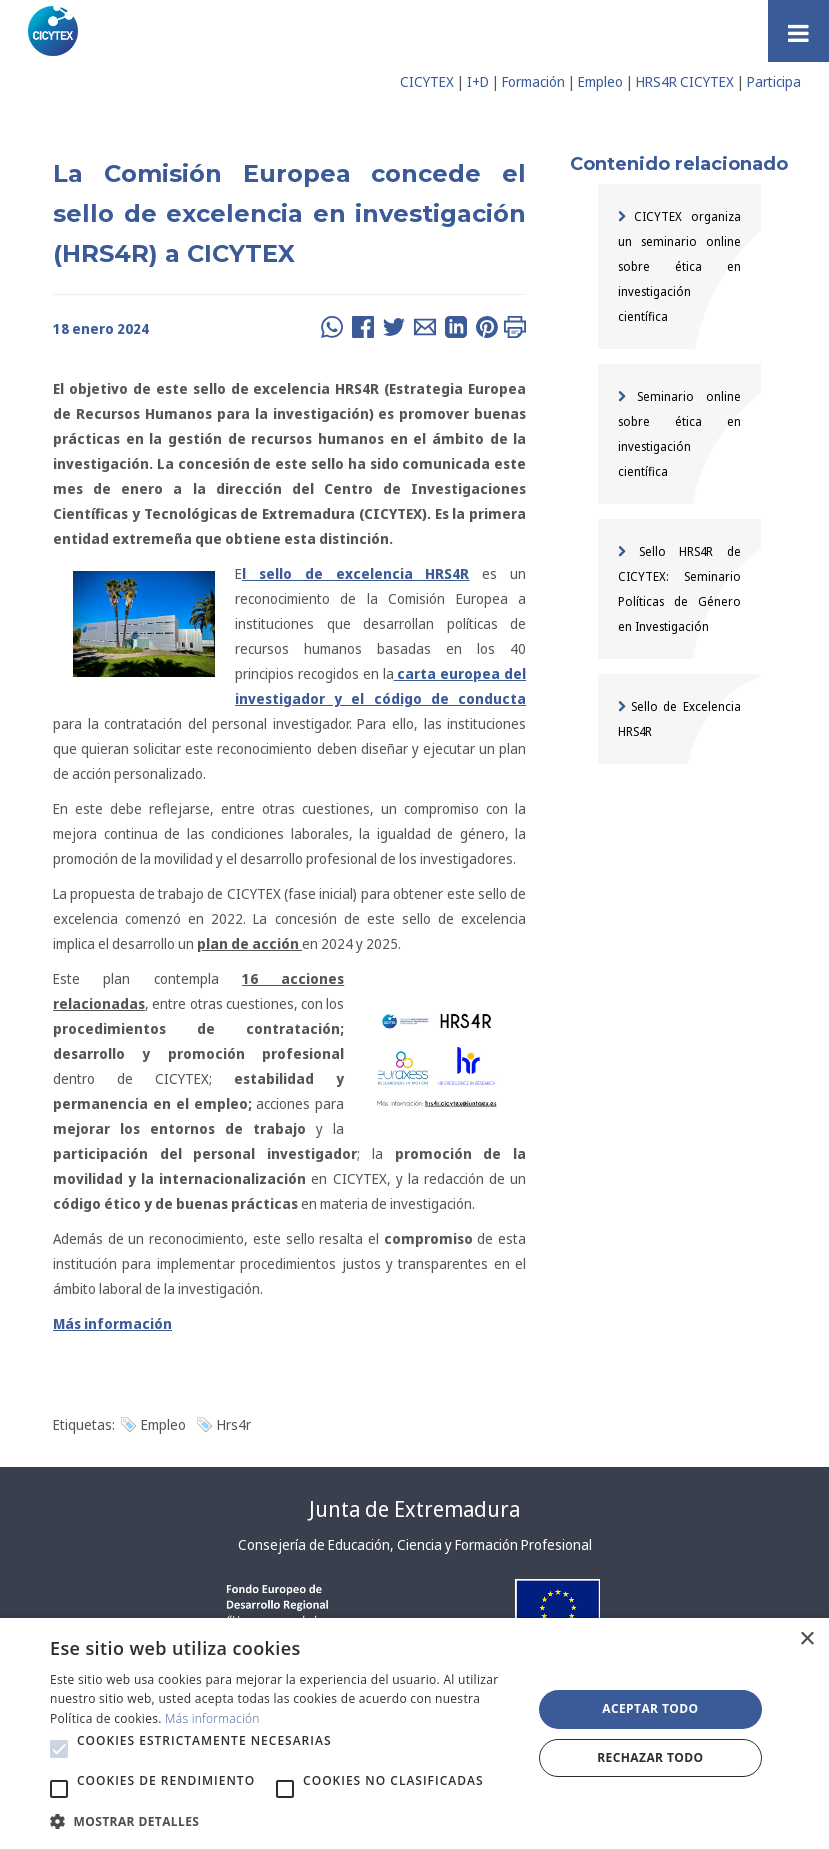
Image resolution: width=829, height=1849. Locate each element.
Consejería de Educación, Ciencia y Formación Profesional (415, 1544)
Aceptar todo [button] (650, 1708)
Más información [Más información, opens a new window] (212, 1718)
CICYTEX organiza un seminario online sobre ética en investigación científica (679, 266)
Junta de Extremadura (414, 1509)
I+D (478, 81)
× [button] (806, 1639)
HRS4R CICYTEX (685, 81)
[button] (59, 1749)
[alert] (414, 1733)
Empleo (600, 81)
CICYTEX (427, 81)
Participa (774, 81)
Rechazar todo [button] (650, 1757)
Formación (533, 81)
